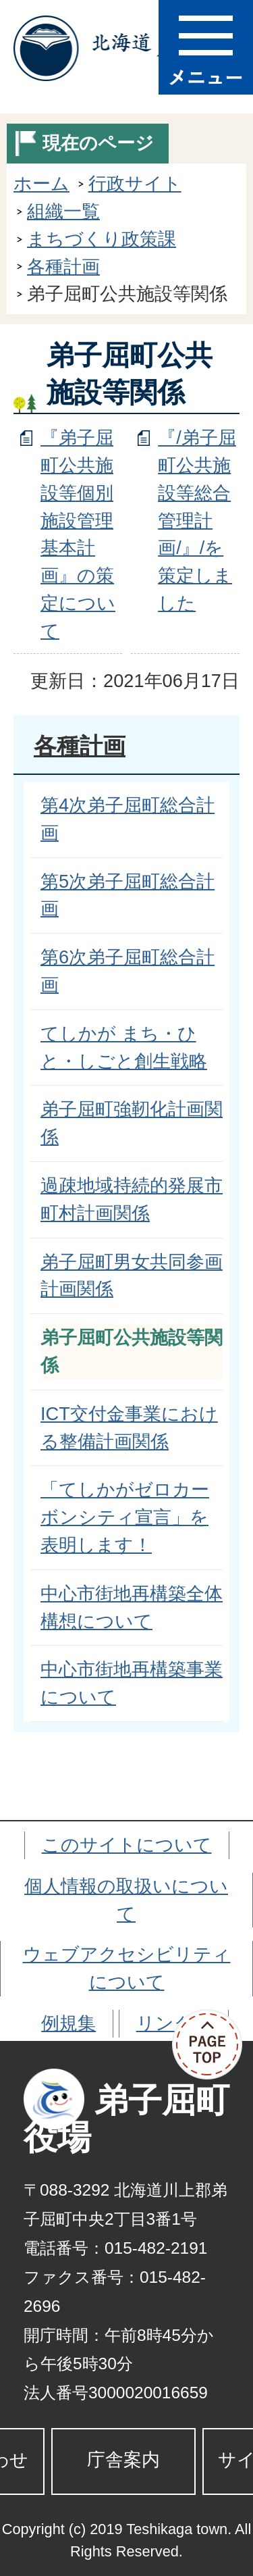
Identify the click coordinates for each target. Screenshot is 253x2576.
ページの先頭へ (212, 2045)
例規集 (68, 2023)
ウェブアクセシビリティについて (127, 1968)
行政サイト (134, 183)
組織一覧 (63, 211)
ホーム (41, 183)
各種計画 (63, 266)
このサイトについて (127, 1844)
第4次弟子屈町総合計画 (127, 818)
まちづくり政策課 (101, 238)
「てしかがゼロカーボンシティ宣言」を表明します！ (124, 1517)
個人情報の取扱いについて (126, 1899)
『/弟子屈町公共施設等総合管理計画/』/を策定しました (197, 520)
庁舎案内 (123, 2459)
